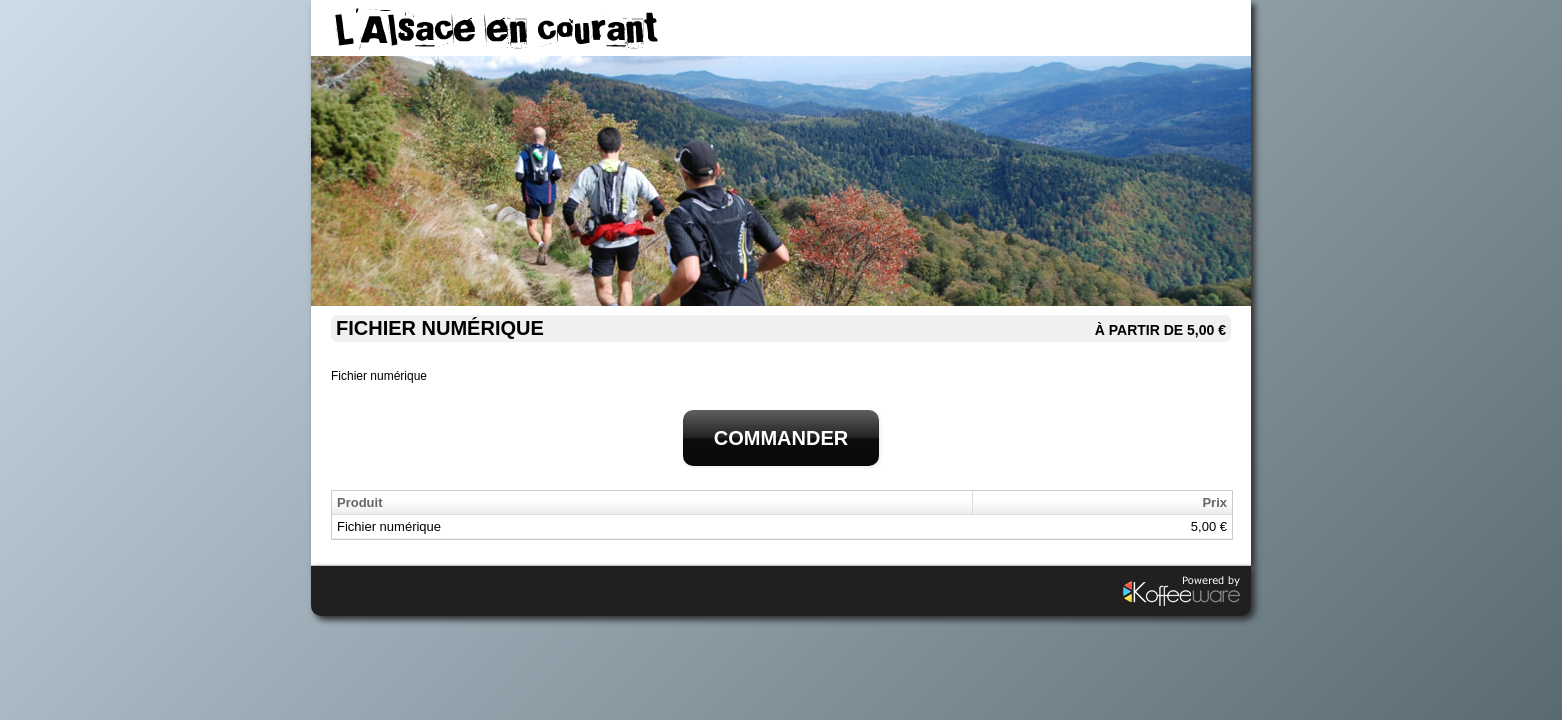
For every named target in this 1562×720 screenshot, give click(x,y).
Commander (781, 438)
